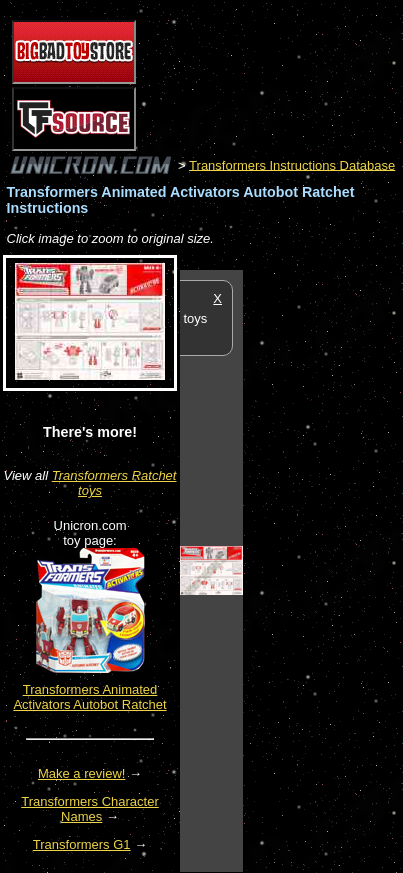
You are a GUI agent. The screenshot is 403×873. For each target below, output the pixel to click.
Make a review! (81, 773)
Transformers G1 (82, 844)
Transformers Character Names (90, 809)
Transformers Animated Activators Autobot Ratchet (89, 697)
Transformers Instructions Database (292, 164)
